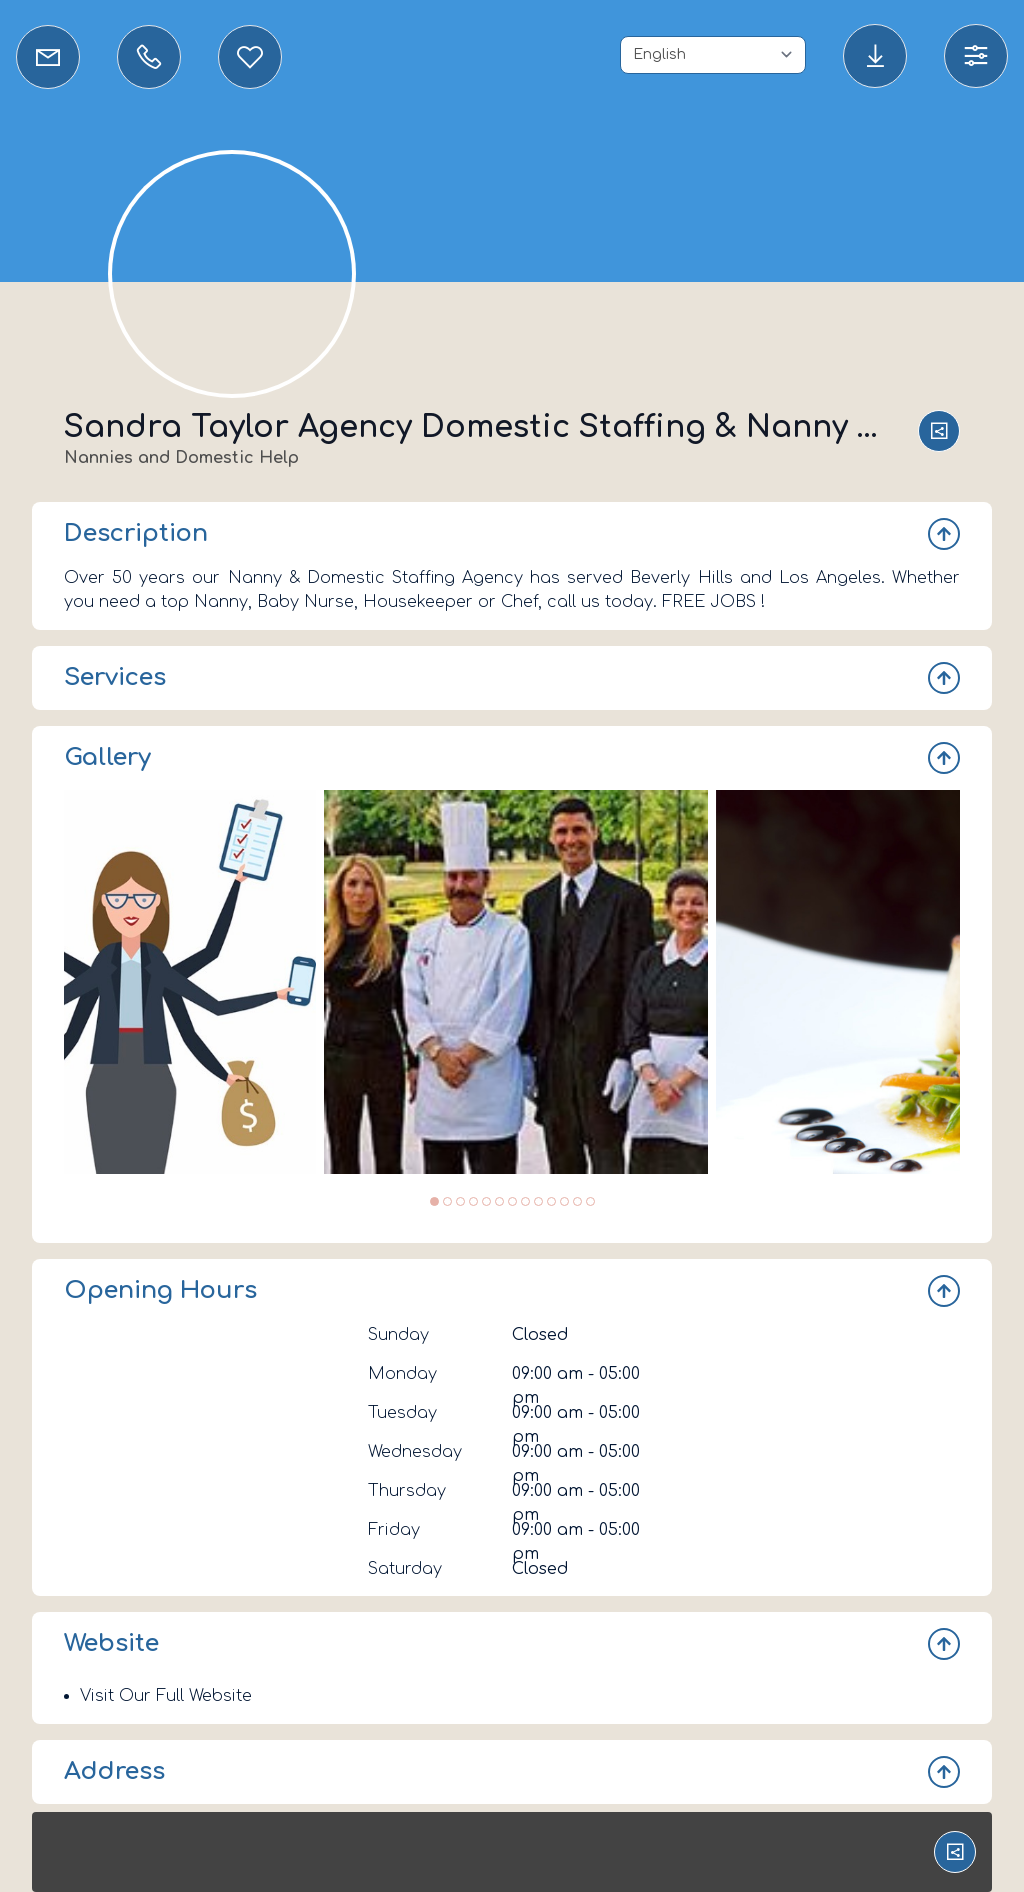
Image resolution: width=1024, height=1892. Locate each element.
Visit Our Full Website (166, 1696)
